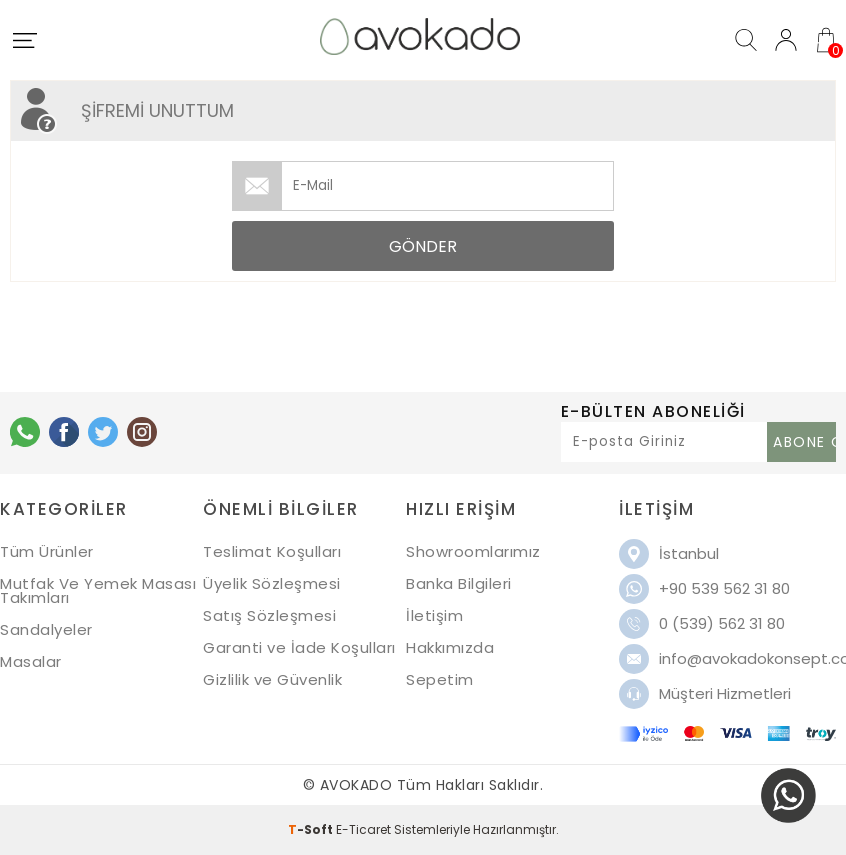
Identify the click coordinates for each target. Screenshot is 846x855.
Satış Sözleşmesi (269, 615)
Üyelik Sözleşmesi (272, 583)
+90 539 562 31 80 (724, 588)
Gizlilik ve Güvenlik (272, 679)
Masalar (31, 661)
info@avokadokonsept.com (747, 658)
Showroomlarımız (473, 551)
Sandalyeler (46, 629)
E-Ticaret (363, 829)
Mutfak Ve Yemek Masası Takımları (98, 590)
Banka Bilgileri (459, 583)
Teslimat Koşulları (272, 551)
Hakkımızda (450, 647)
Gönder (423, 246)
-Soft (312, 829)
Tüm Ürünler (47, 551)
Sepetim (440, 679)
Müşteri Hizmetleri (725, 693)
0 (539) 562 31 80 (722, 623)
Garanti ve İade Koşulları (299, 647)
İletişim (434, 615)
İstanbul (689, 553)
